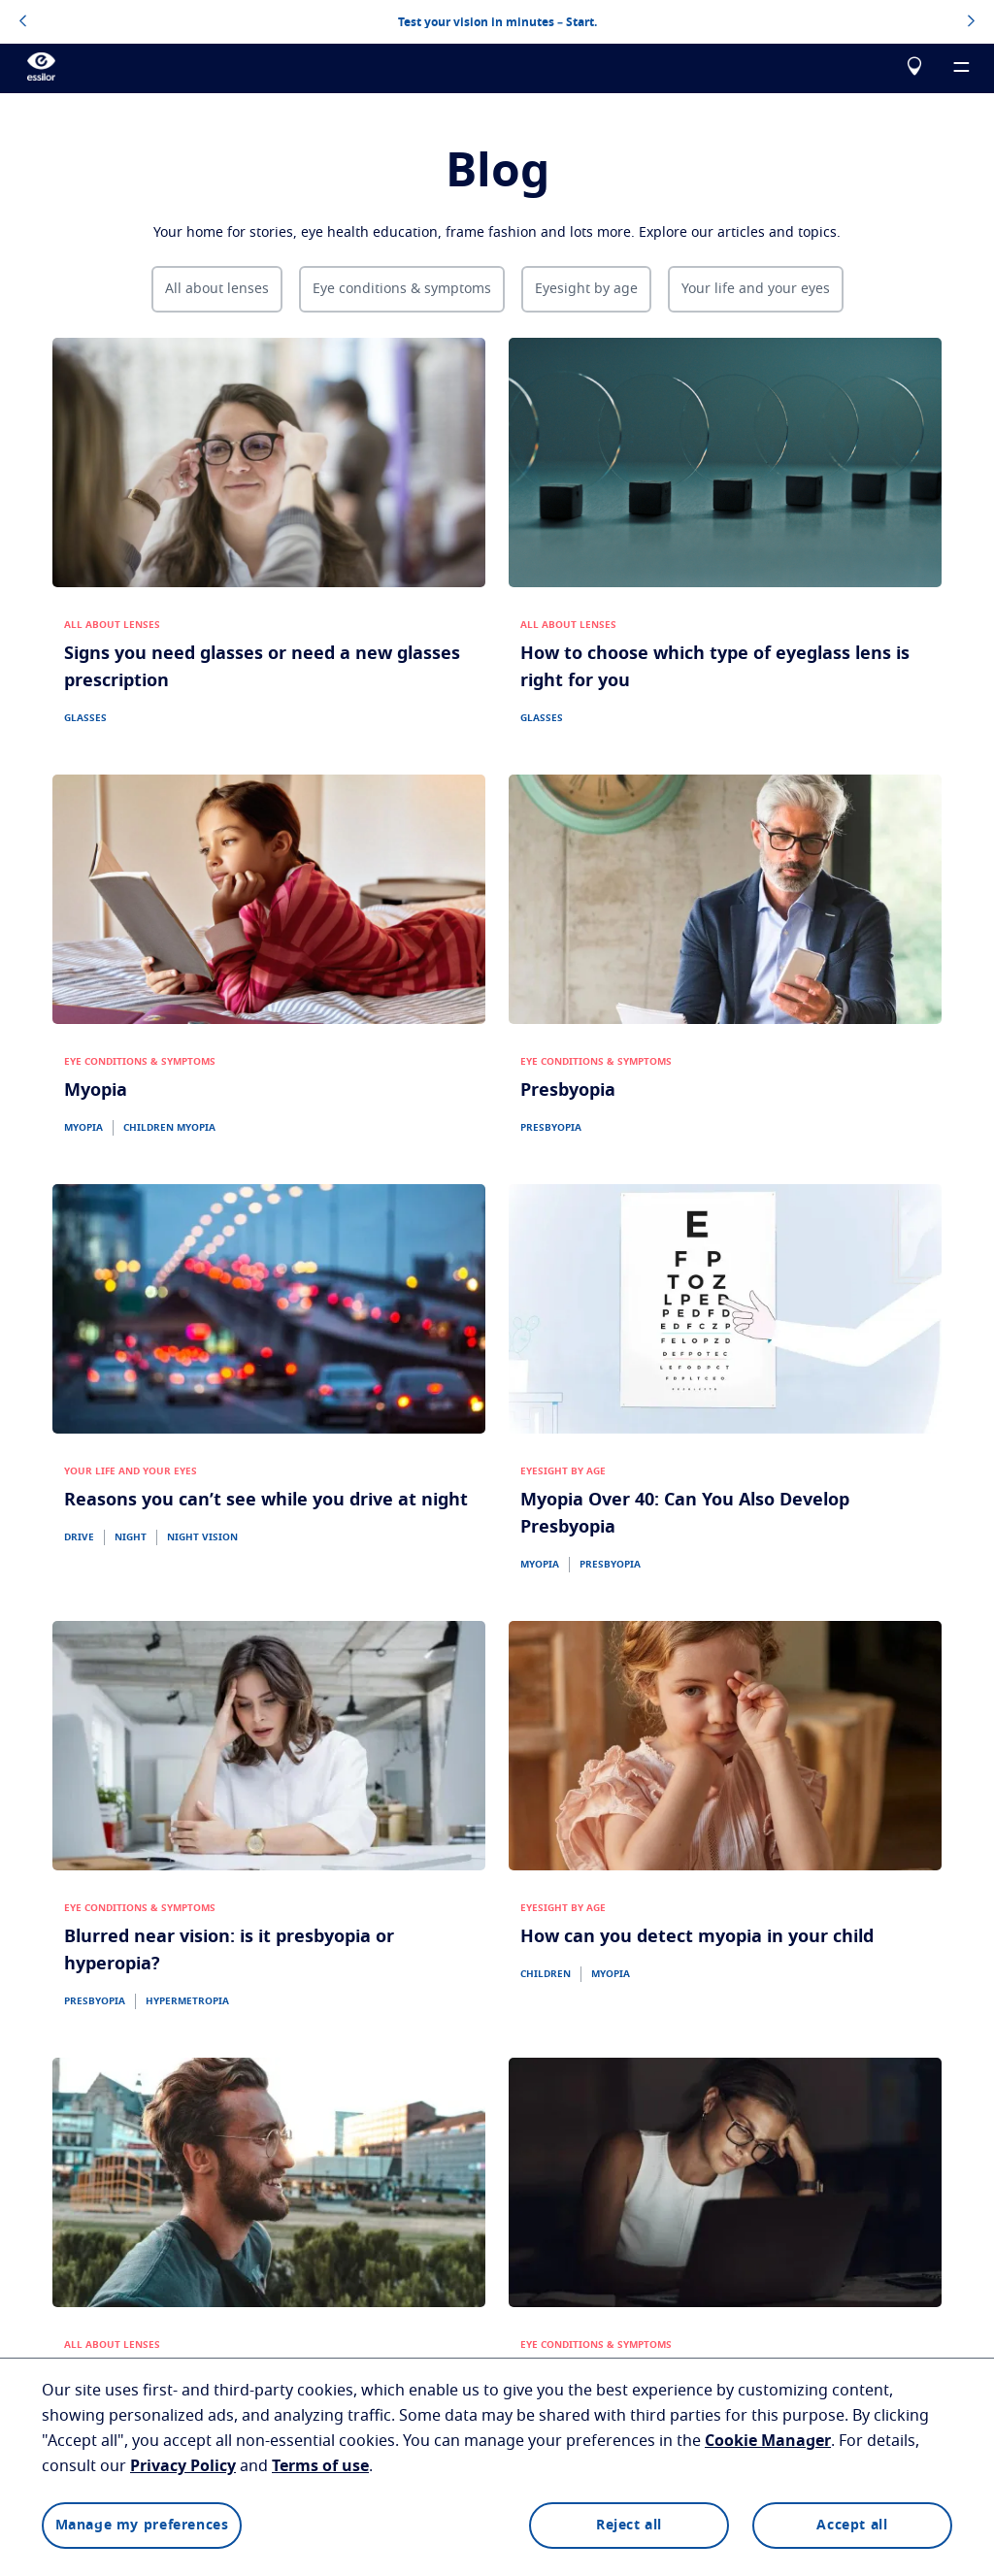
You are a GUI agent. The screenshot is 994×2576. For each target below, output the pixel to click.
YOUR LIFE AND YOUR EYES (130, 1471)
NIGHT (131, 1537)
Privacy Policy (183, 2466)
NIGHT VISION (202, 1537)
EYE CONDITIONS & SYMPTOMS (139, 1062)
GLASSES (85, 718)
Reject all (629, 2525)
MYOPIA (83, 1128)
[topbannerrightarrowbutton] (971, 22)
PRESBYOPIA (550, 1128)
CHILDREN (545, 1974)
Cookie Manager (768, 2441)
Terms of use (320, 2466)
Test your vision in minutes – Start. (497, 22)
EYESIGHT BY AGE (563, 1471)
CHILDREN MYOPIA (169, 1128)
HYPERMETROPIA (187, 2001)
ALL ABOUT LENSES (112, 625)
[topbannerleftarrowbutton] (23, 22)
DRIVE (79, 1537)
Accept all (851, 2525)
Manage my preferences (142, 2525)
